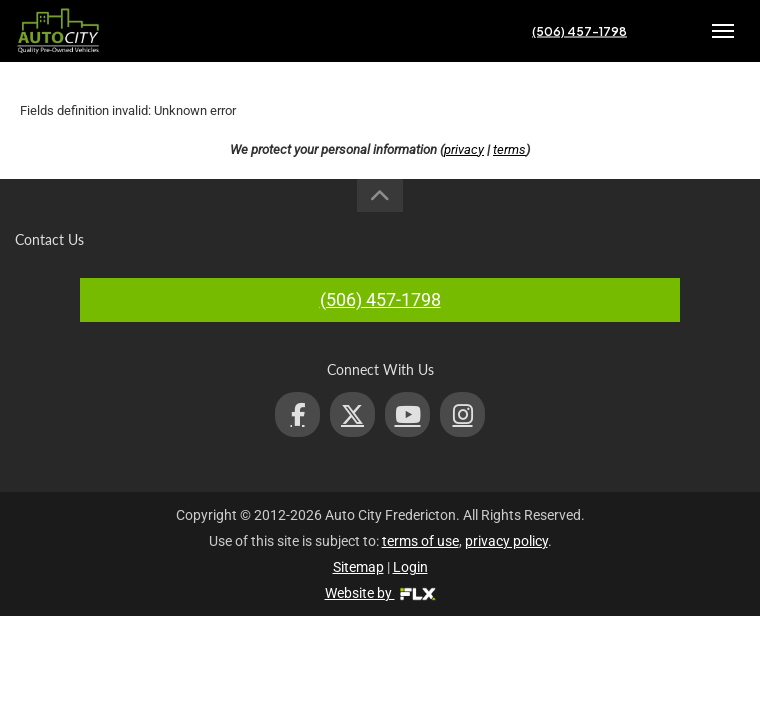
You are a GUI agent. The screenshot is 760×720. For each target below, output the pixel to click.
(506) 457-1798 (579, 31)
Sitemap (358, 567)
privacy (464, 149)
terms (509, 149)
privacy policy (506, 541)
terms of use (420, 541)
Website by (380, 593)
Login (410, 567)
